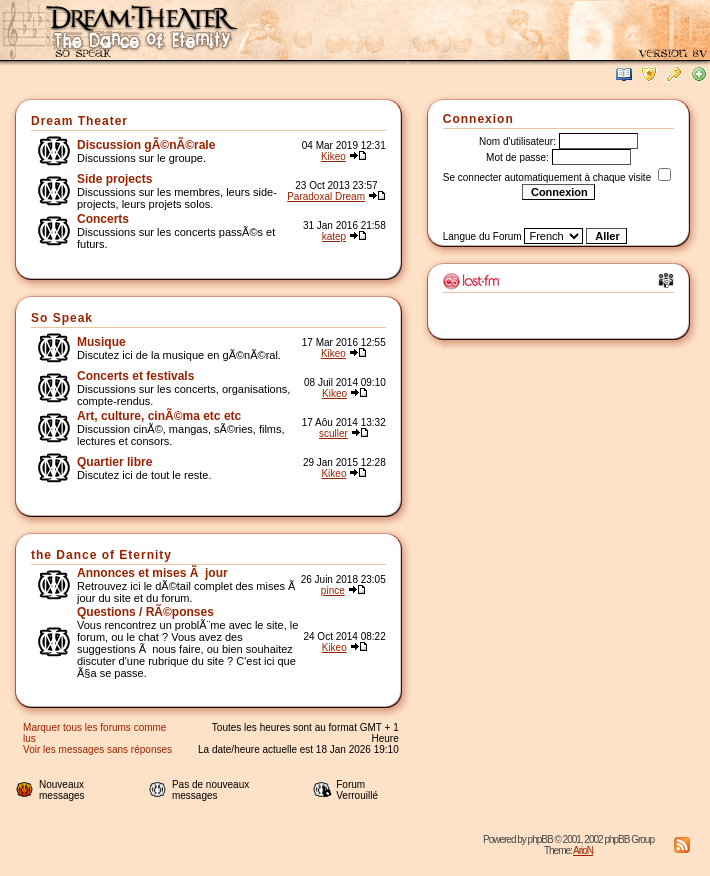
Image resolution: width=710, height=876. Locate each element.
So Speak (62, 318)
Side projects (114, 179)
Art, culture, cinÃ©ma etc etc (159, 416)
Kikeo (333, 156)
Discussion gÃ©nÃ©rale (146, 145)
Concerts (103, 219)
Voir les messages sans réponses (97, 749)
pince (333, 590)
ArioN (583, 850)
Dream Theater (79, 121)
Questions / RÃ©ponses (145, 612)
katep (334, 236)
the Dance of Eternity (101, 555)
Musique (101, 342)
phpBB (540, 839)
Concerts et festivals (135, 376)
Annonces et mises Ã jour (152, 573)
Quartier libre (114, 462)
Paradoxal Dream (326, 196)
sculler (333, 433)
